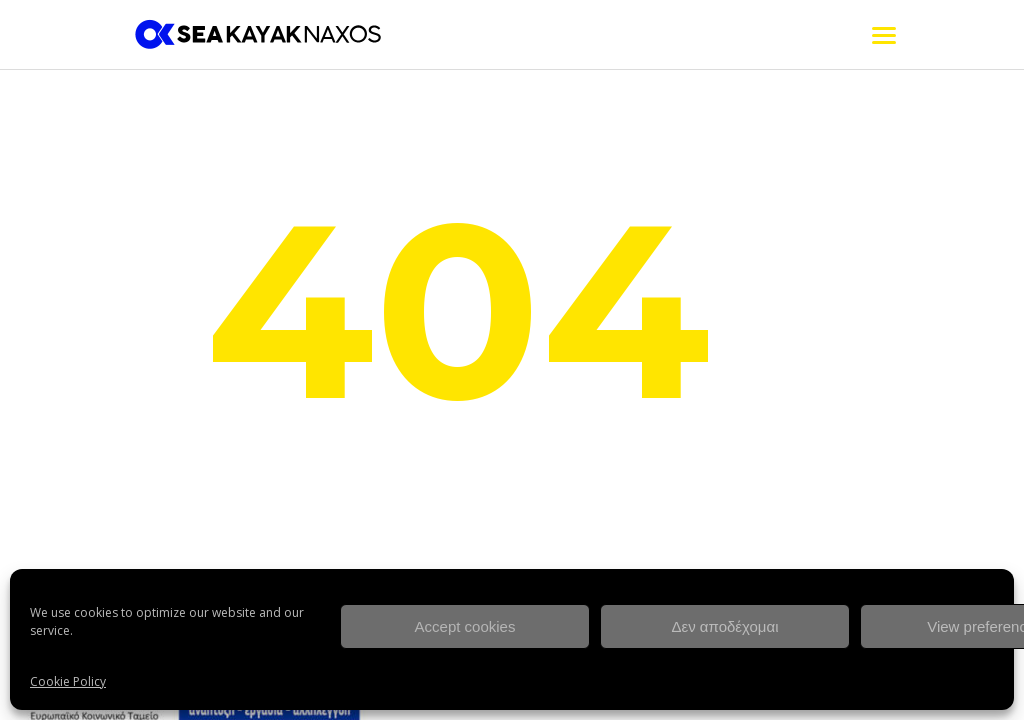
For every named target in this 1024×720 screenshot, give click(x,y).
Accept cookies (465, 626)
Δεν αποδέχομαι (724, 626)
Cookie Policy (68, 681)
